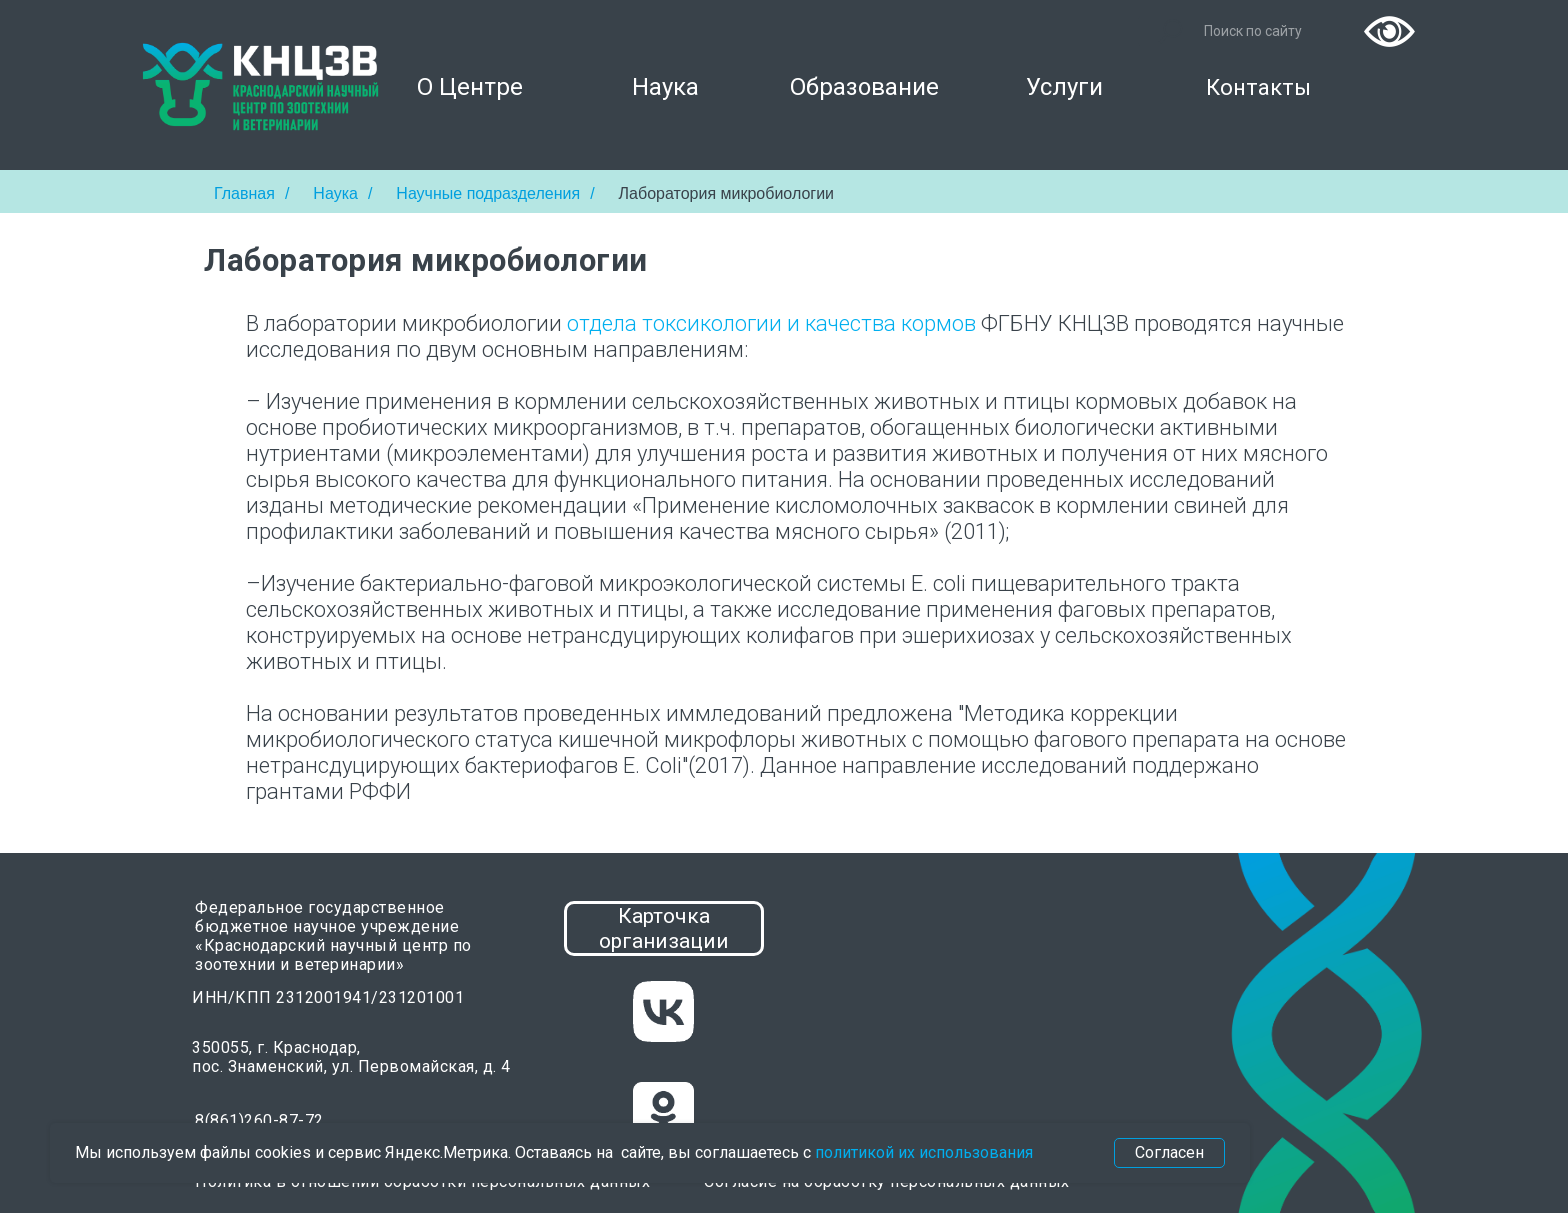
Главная (244, 193)
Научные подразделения (488, 193)
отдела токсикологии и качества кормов (771, 323)
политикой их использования (924, 1152)
